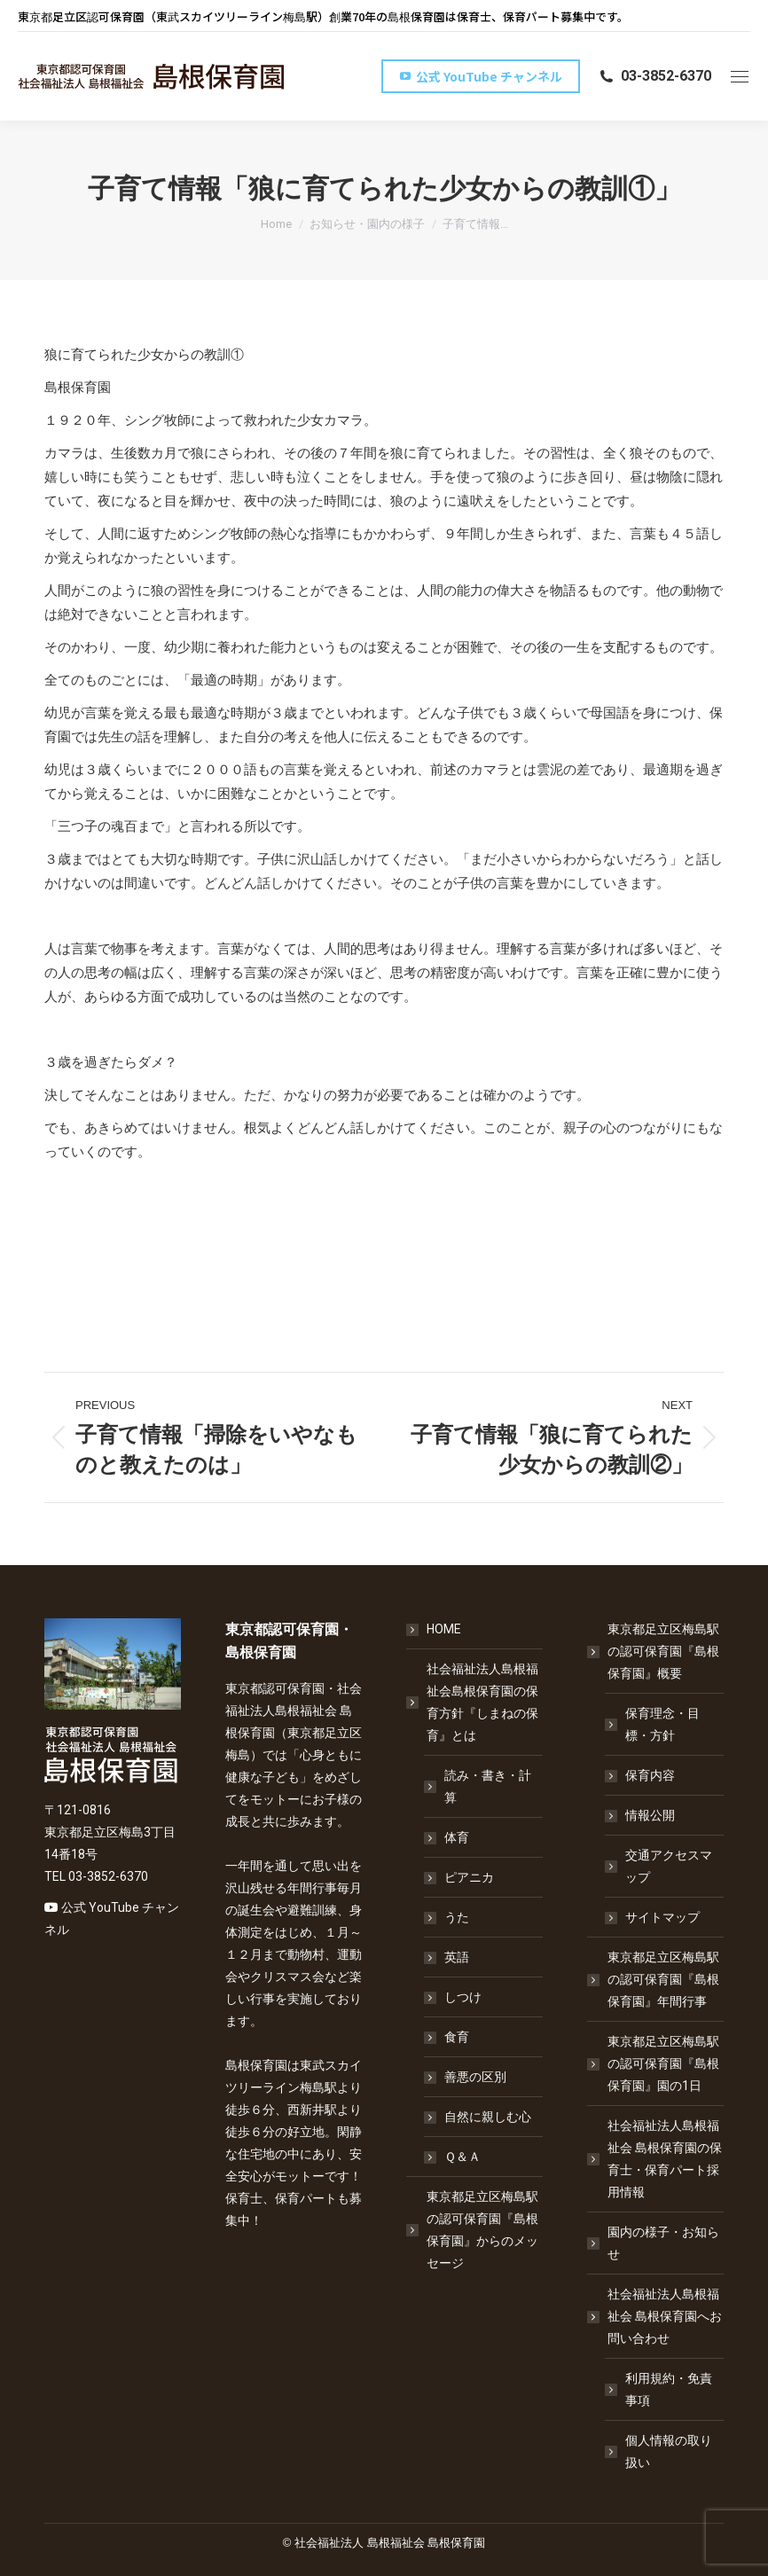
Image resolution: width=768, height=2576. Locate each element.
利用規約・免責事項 (668, 2389)
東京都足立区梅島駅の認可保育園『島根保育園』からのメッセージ (482, 2229)
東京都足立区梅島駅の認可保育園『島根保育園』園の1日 (663, 2063)
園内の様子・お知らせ (663, 2243)
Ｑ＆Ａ (462, 2156)
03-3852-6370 (654, 75)
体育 (456, 1837)
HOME (444, 1629)
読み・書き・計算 (487, 1786)
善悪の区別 (475, 2077)
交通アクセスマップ (668, 1866)
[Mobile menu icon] (739, 77)
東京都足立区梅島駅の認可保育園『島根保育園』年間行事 (663, 1979)
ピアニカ (469, 1877)
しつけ (463, 1997)
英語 (456, 1957)
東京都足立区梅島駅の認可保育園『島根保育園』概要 (654, 1651)
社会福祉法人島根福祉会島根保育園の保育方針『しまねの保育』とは (473, 1702)
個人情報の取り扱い (668, 2451)
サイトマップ (662, 1917)
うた (456, 1917)
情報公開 (650, 1815)
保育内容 (650, 1775)
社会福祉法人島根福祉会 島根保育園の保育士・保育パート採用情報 (664, 2158)
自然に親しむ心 (487, 2117)
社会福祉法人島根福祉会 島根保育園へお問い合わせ (656, 2316)
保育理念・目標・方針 (662, 1724)
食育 (456, 2037)
